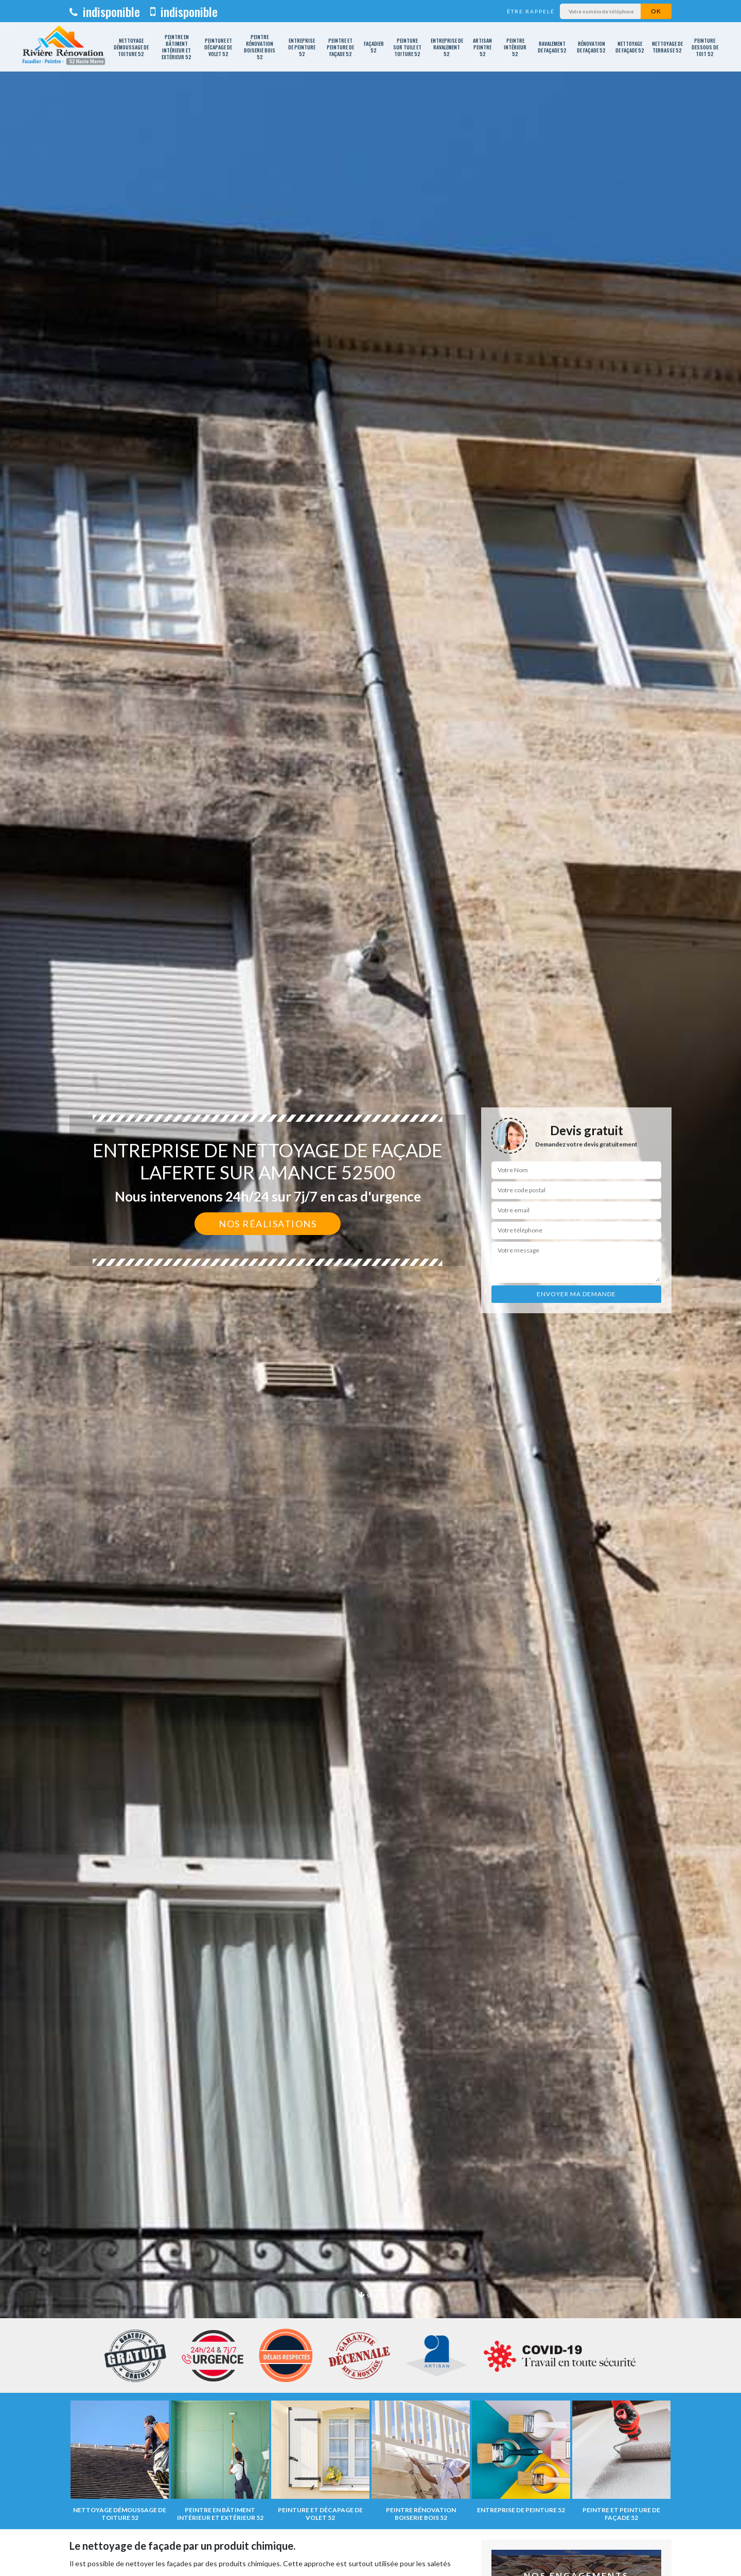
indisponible (104, 11)
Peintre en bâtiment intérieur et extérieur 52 (176, 46)
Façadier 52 (374, 47)
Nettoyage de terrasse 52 (667, 47)
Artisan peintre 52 (482, 47)
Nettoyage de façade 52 (629, 47)
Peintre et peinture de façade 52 (340, 47)
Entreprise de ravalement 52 (447, 47)
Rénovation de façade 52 (591, 47)
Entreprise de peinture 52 (301, 47)
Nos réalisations (267, 1223)
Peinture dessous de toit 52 (705, 47)
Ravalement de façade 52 (552, 47)
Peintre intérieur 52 (515, 47)
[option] (370, 1288)
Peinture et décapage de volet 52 (218, 47)
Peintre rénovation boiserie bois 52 (259, 46)
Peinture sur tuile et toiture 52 (407, 47)
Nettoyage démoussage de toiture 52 (131, 47)
